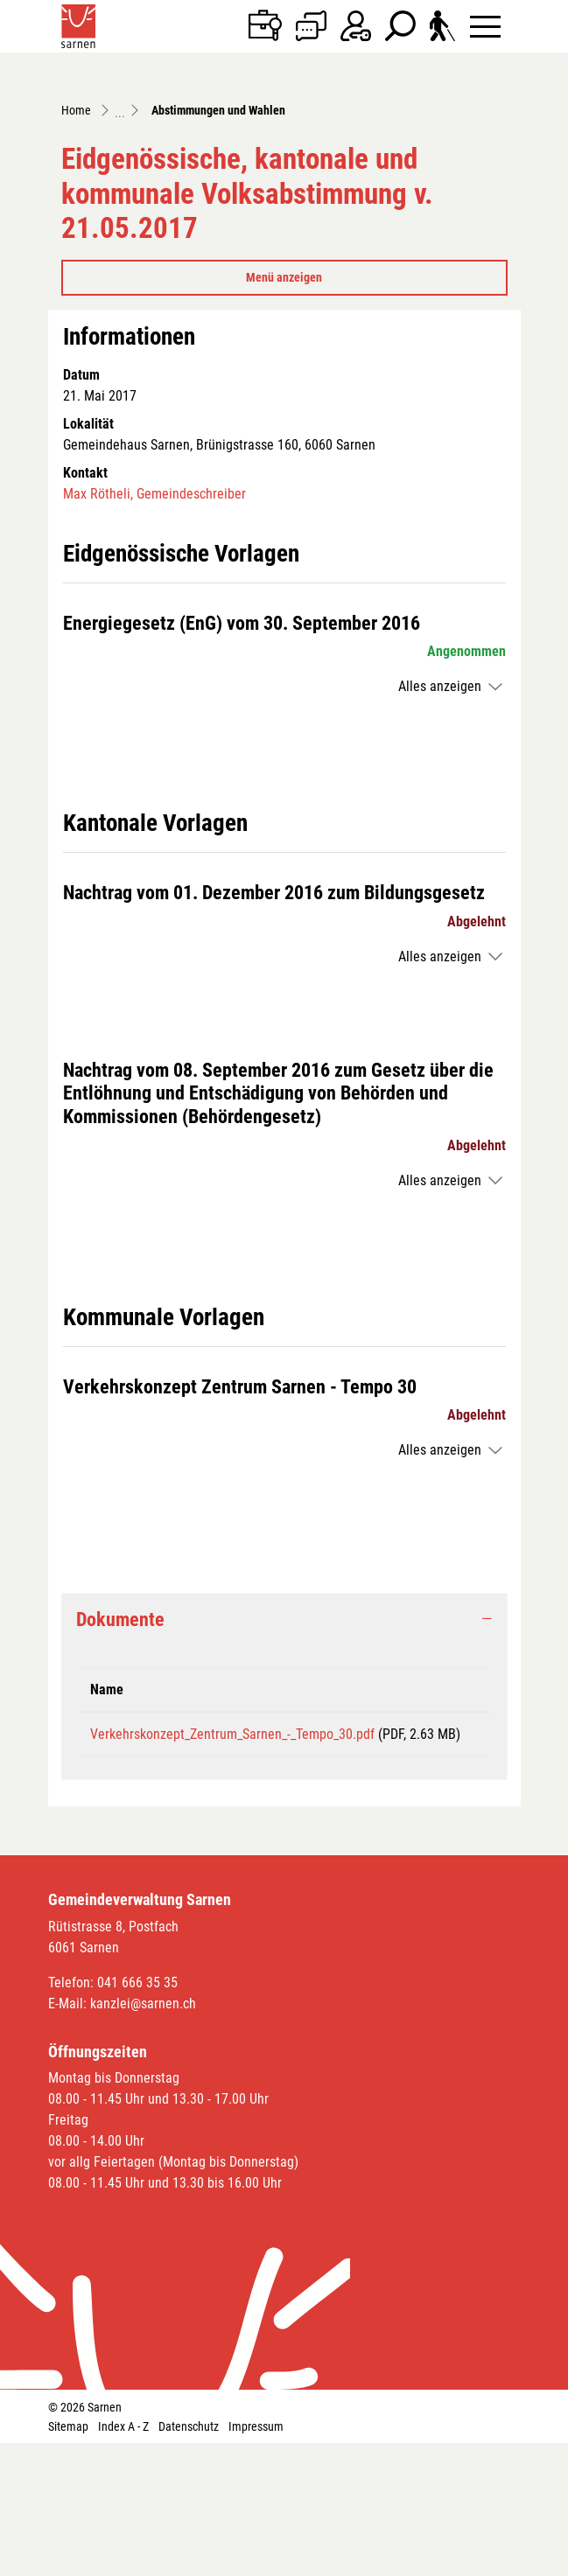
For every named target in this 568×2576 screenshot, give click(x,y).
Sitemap (68, 2559)
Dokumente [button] (120, 1731)
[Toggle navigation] (485, 26)
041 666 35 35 (137, 2115)
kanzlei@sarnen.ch (143, 2136)
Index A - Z (123, 2559)
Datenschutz (188, 2559)
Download (431, 1853)
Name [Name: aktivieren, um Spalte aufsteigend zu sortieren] (106, 1801)
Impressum (256, 2559)
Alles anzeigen (439, 799)
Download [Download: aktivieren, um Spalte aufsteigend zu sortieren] (411, 1801)
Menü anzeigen (284, 389)
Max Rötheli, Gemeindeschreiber (154, 605)
